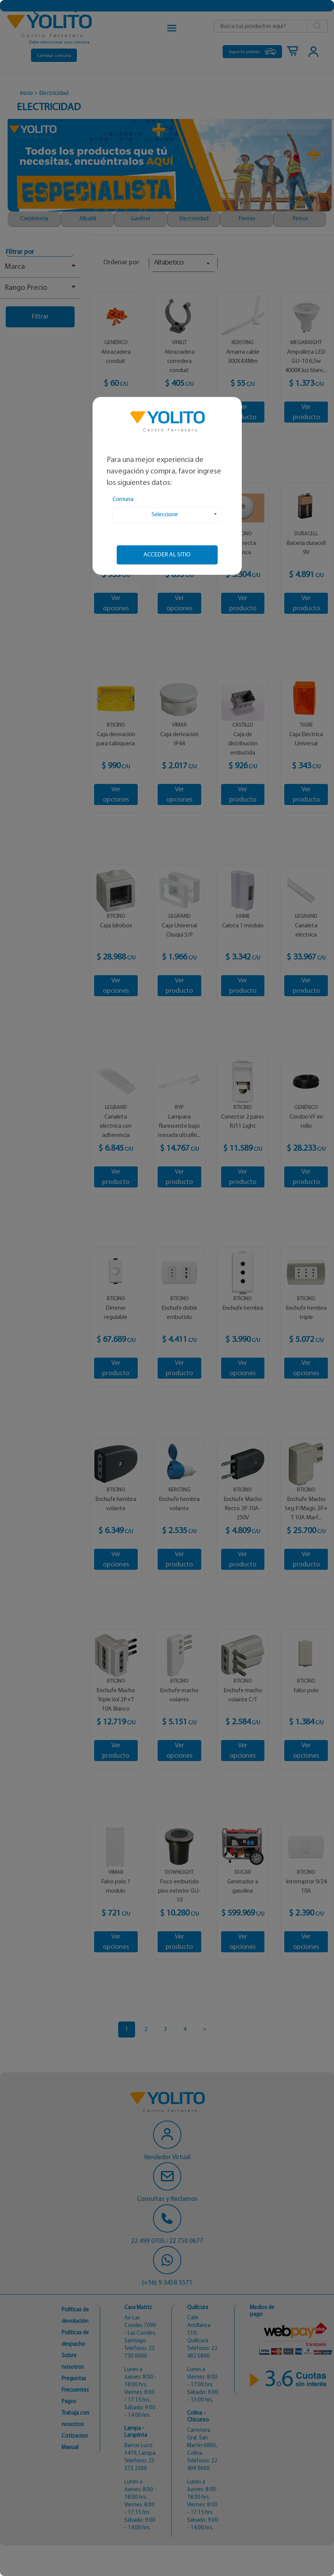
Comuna (123, 499)
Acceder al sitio (167, 555)
